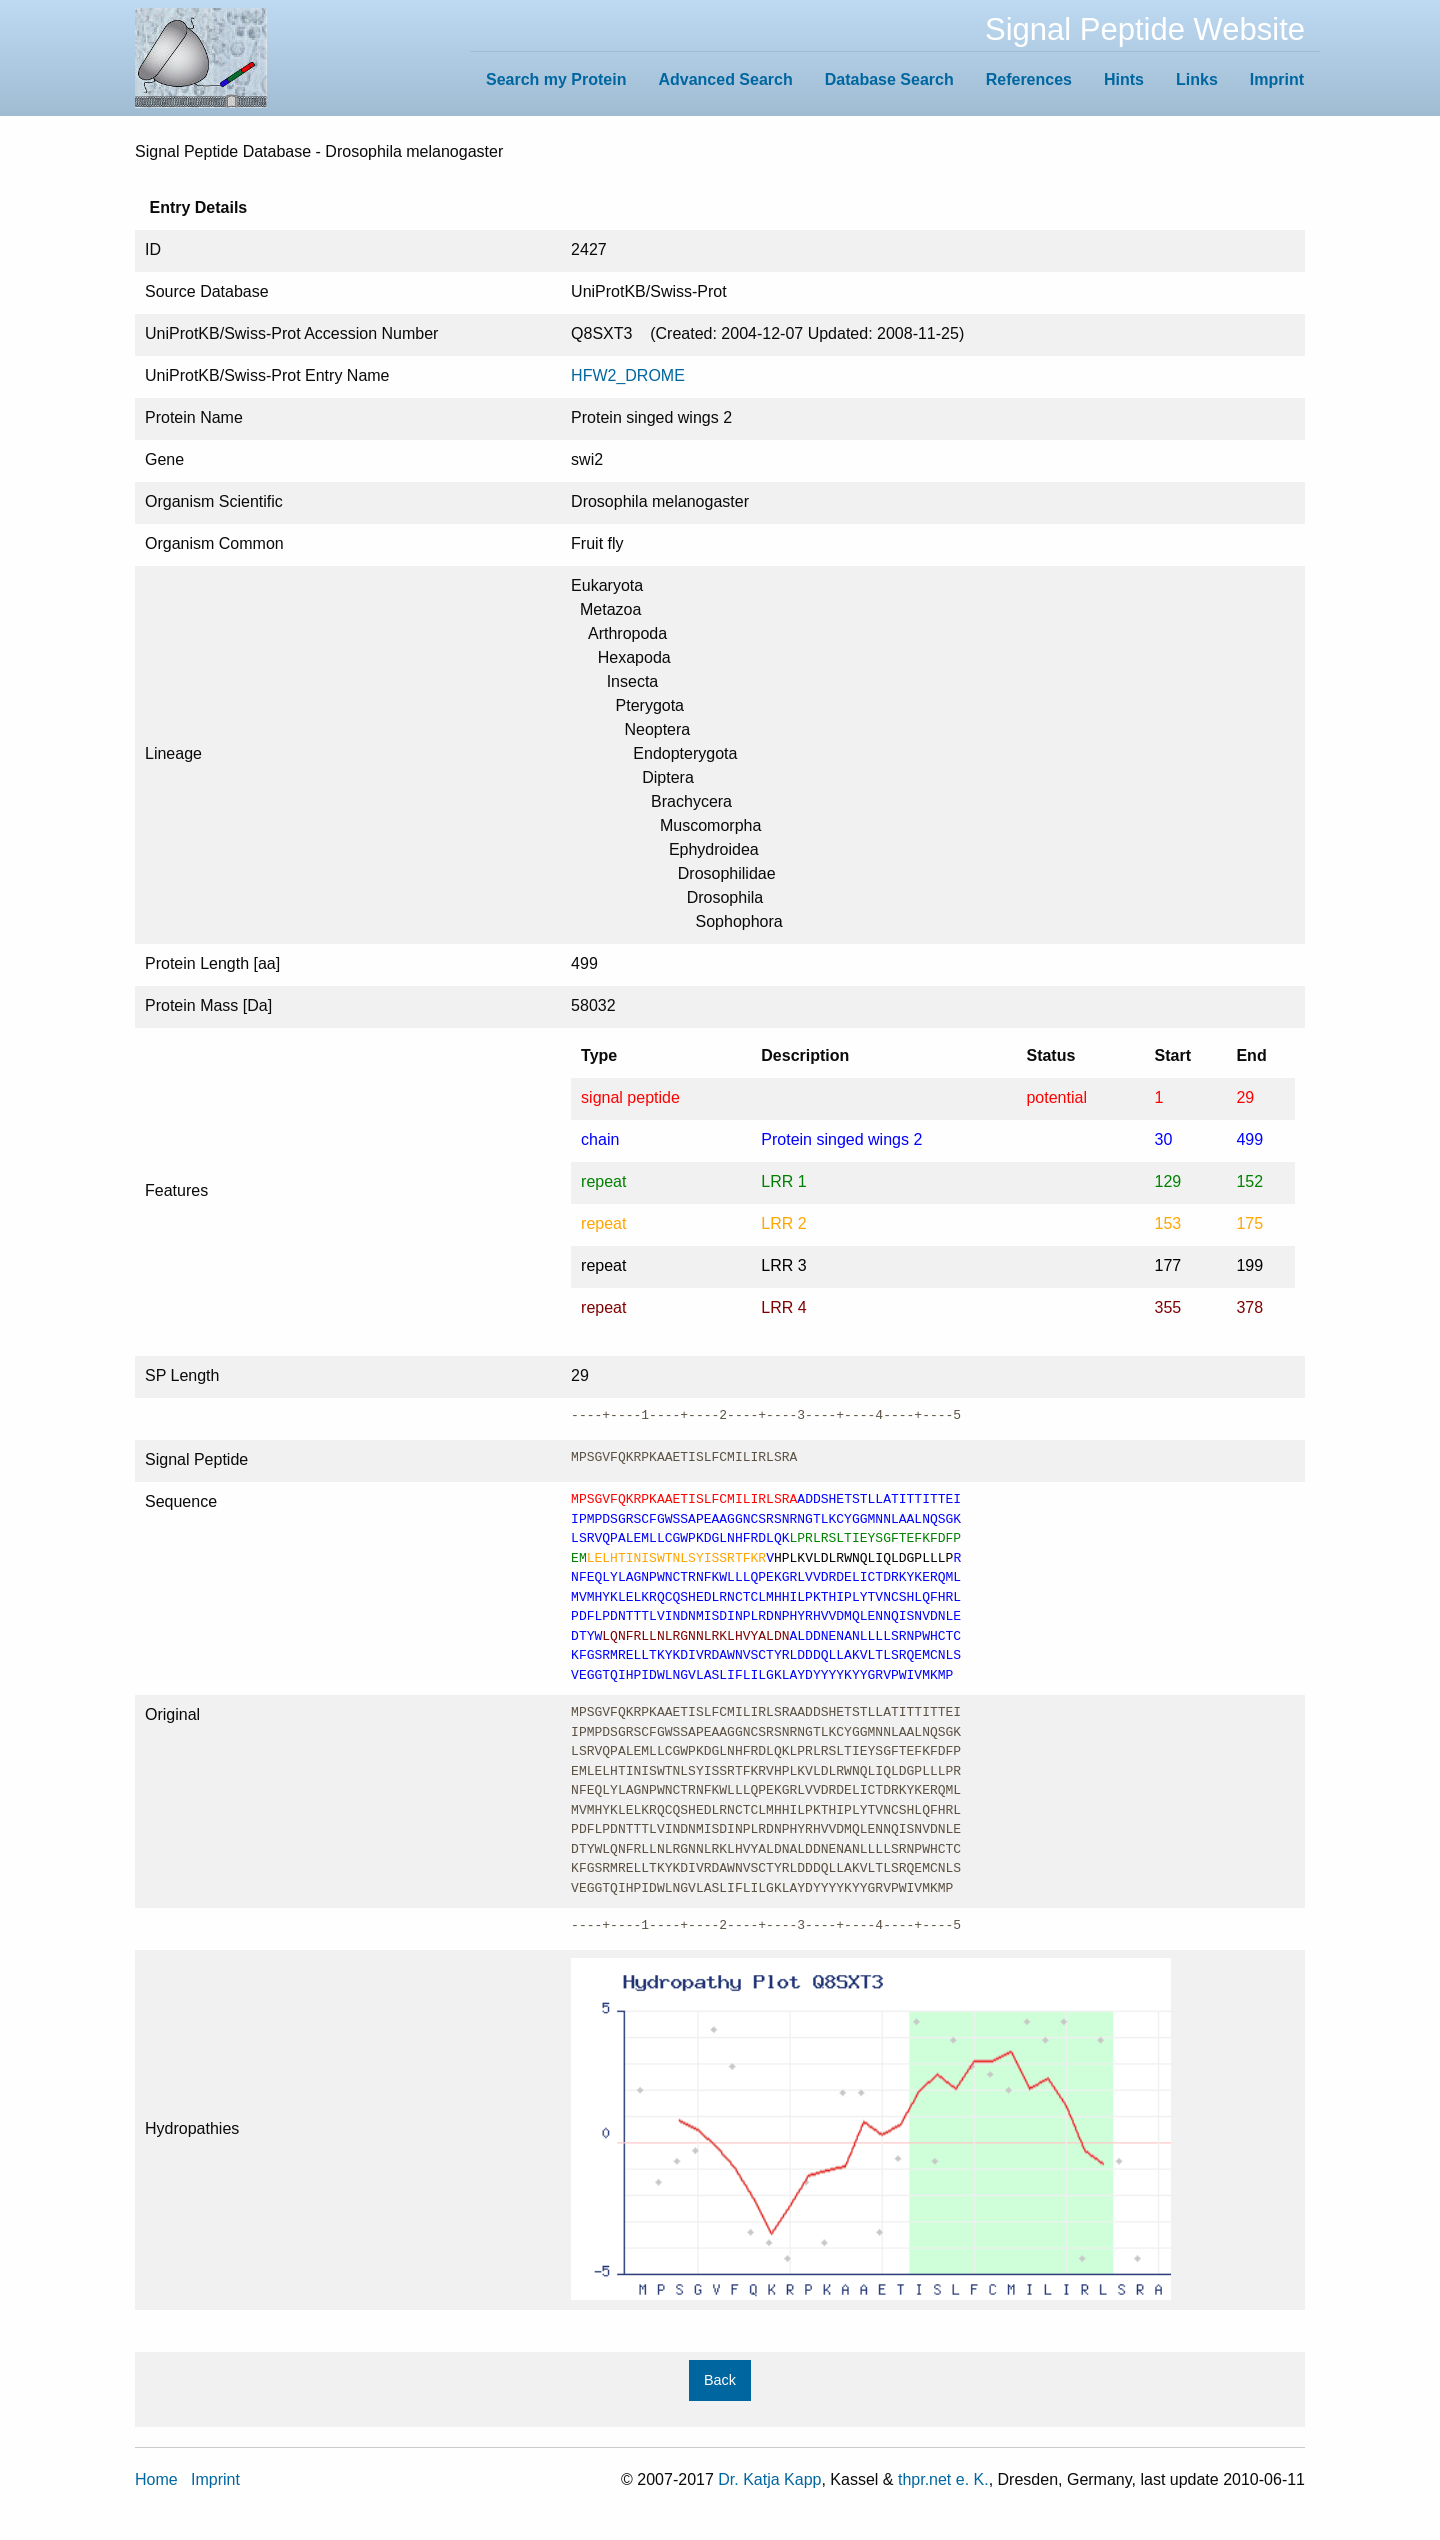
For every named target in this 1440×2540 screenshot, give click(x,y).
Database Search (889, 79)
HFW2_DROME (628, 375)
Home (156, 2479)
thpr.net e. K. (943, 2479)
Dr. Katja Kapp (769, 2479)
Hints (1124, 79)
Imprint (1277, 79)
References (1029, 79)
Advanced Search (725, 79)
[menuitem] (556, 79)
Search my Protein (556, 79)
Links (1197, 79)
